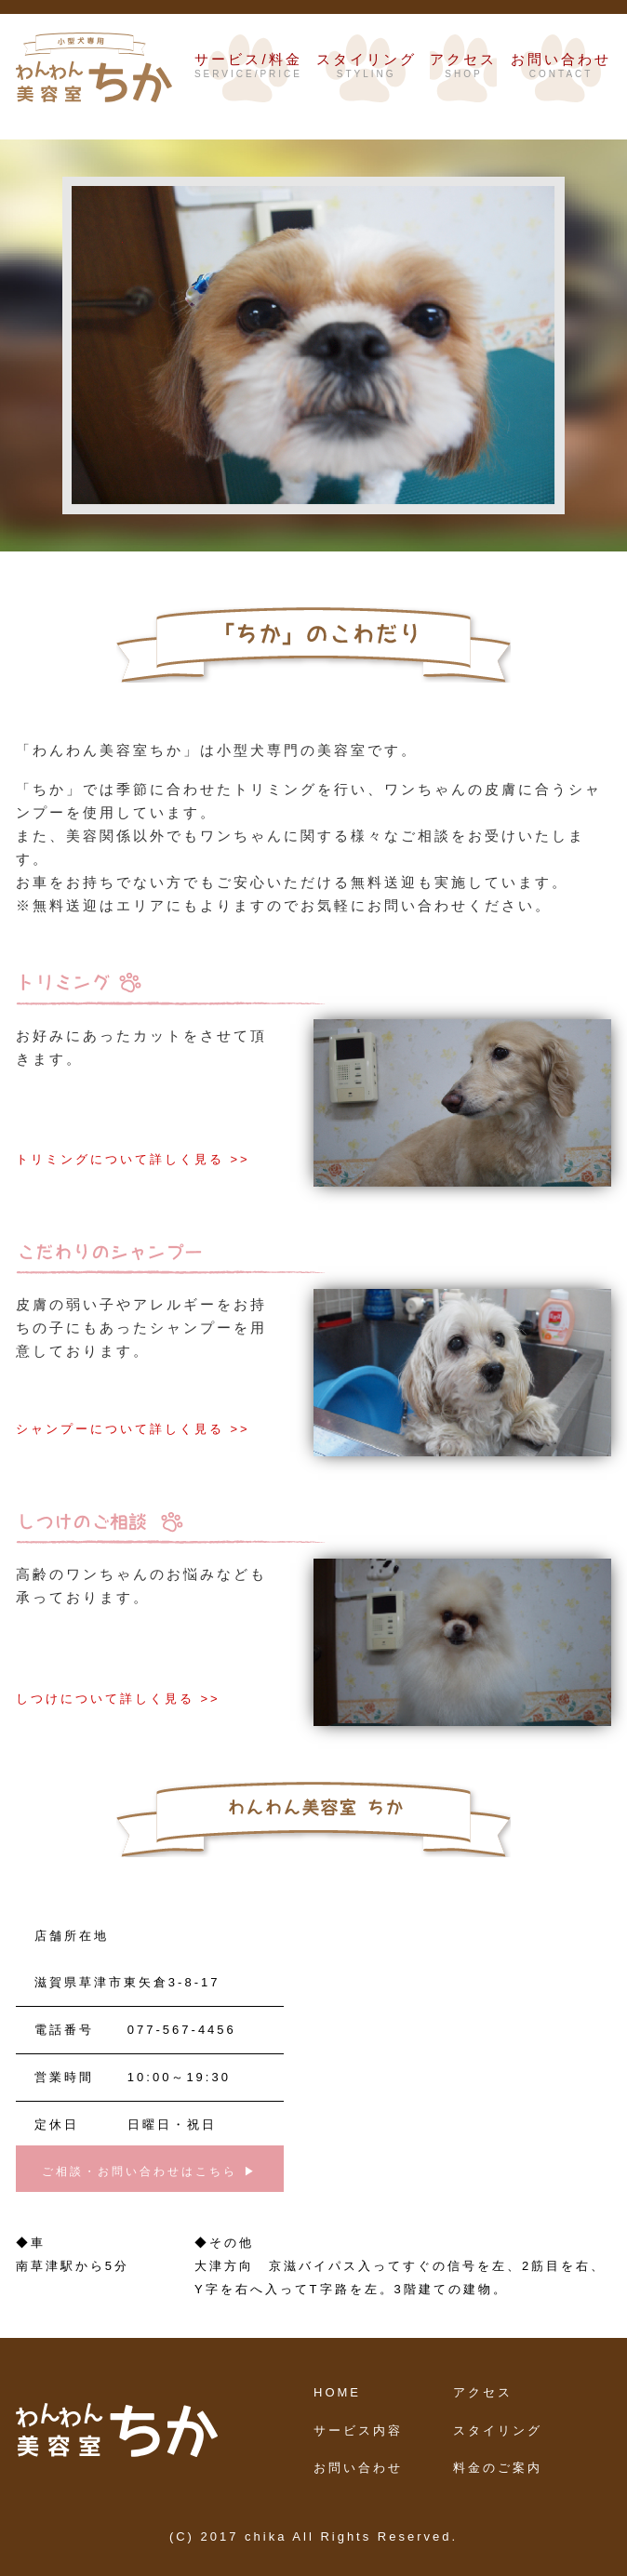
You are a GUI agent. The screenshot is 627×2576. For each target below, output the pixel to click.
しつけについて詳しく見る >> (118, 1699)
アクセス (483, 2392)
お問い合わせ (358, 2468)
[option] (313, 326)
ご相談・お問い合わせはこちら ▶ (149, 2171)
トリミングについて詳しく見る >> (133, 1159)
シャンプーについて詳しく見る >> (133, 1429)
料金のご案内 (497, 2468)
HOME (337, 2392)
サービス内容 (358, 2430)
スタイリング (497, 2430)
